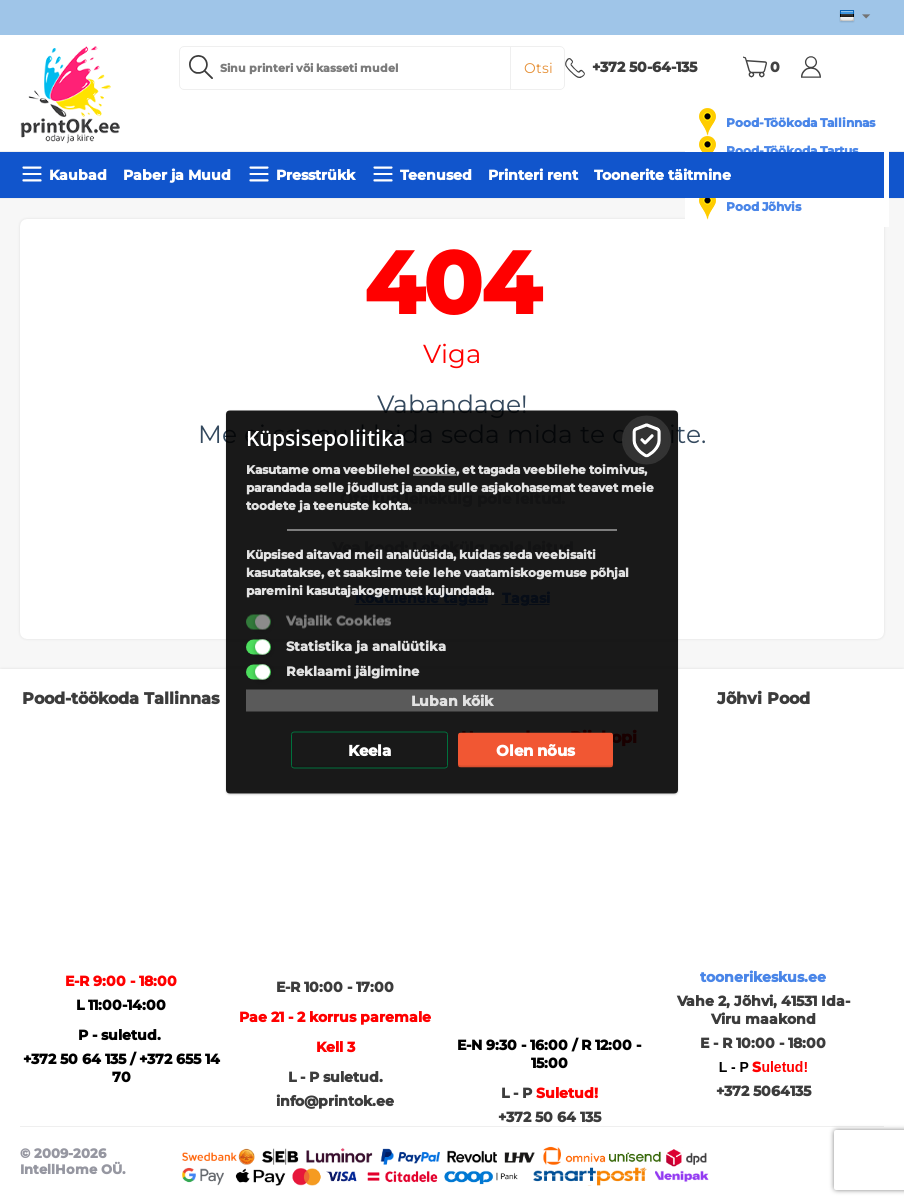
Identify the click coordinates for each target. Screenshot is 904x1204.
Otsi (538, 68)
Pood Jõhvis (763, 206)
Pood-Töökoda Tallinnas (800, 122)
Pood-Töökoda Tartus (792, 150)
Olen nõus (535, 750)
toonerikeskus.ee (763, 977)
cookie (434, 469)
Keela (369, 750)
